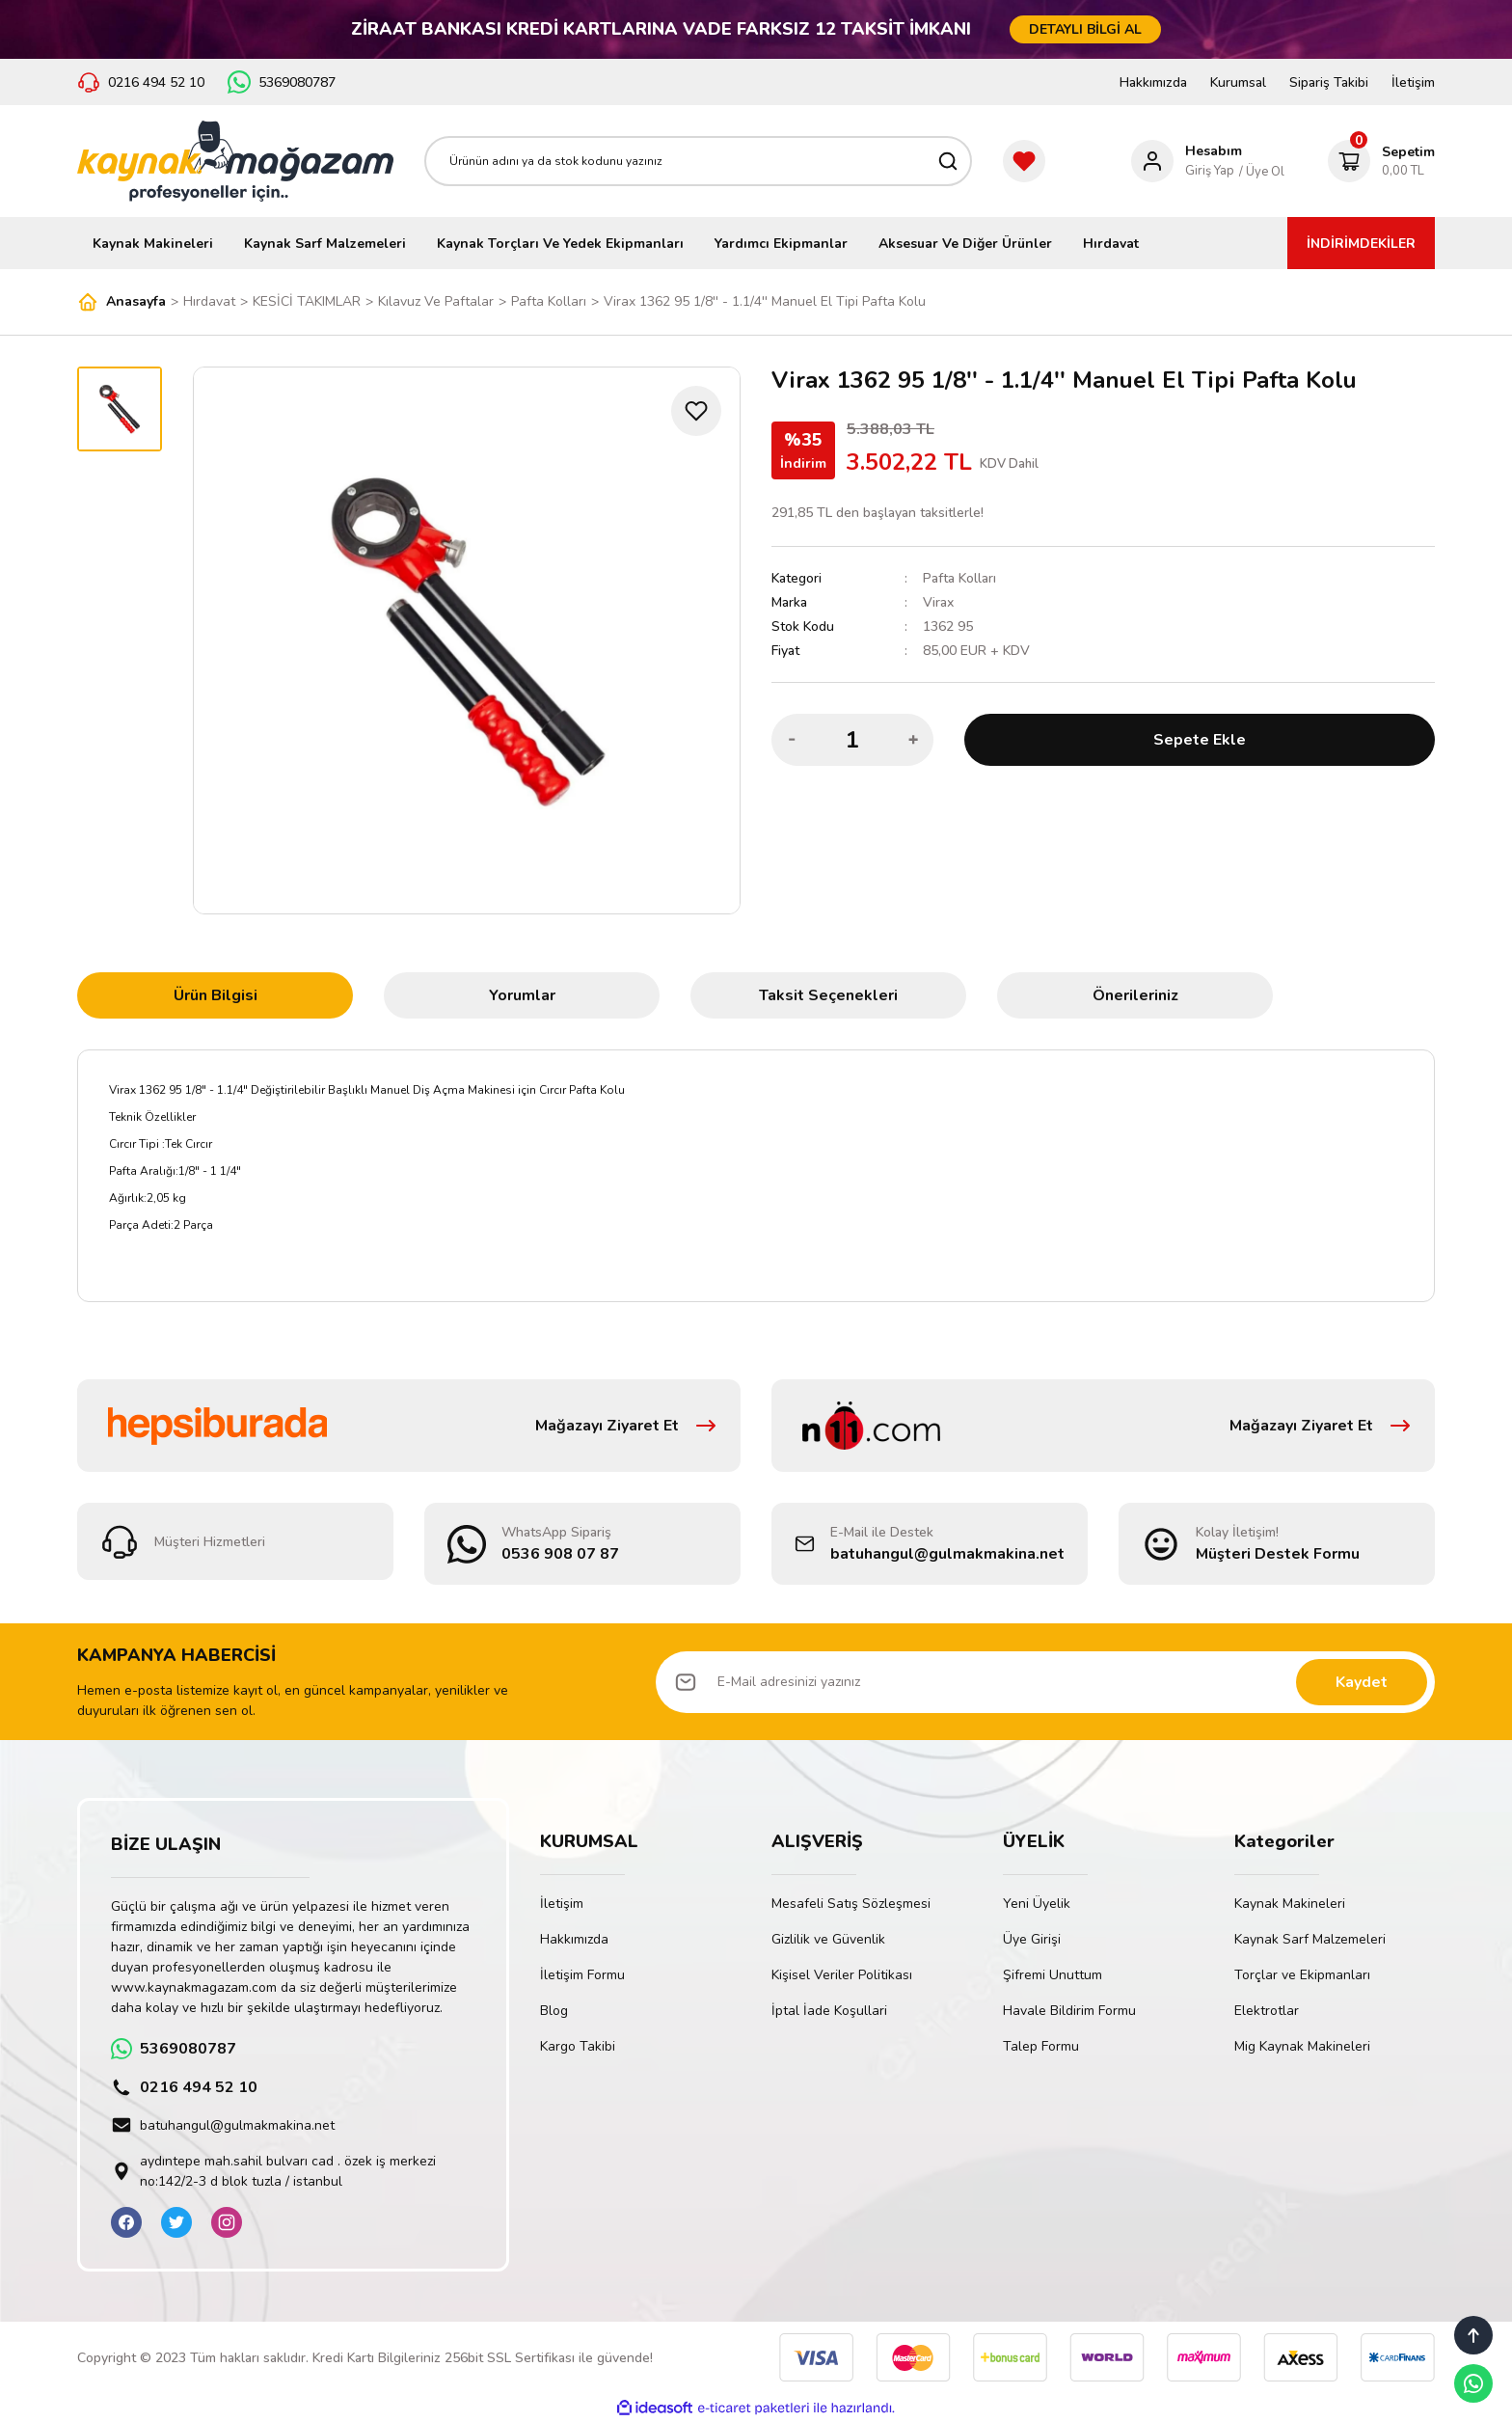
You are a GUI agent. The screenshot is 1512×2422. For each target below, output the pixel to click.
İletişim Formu (582, 1975)
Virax (938, 602)
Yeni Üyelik (1036, 1903)
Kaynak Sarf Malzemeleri (1310, 1939)
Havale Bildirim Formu (1069, 2010)
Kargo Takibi (577, 2046)
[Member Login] (1186, 161)
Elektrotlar (1266, 2010)
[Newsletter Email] (1045, 1682)
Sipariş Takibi (1328, 82)
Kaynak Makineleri (1289, 1903)
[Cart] (1381, 161)
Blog (554, 2010)
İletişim (1413, 82)
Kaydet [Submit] (1362, 1682)
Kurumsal (1238, 82)
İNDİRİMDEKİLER (1361, 243)
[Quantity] (852, 740)
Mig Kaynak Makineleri (1302, 2046)
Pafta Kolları (959, 578)
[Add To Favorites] (696, 411)
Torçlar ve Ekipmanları (1302, 1975)
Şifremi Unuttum (1052, 1975)
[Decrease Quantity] (791, 740)
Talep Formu (1041, 2046)
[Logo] (235, 161)
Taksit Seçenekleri (828, 995)
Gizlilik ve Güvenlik (828, 1939)
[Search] (698, 161)
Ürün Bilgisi (215, 995)
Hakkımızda (1153, 82)
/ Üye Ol (1261, 171)
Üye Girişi (1032, 1939)
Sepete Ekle (1199, 739)
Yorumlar (522, 995)
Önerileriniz (1135, 995)
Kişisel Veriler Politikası (841, 1975)
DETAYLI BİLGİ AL (1085, 29)
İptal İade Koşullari (829, 2010)
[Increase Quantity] (913, 740)
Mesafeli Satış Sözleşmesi (851, 1903)
